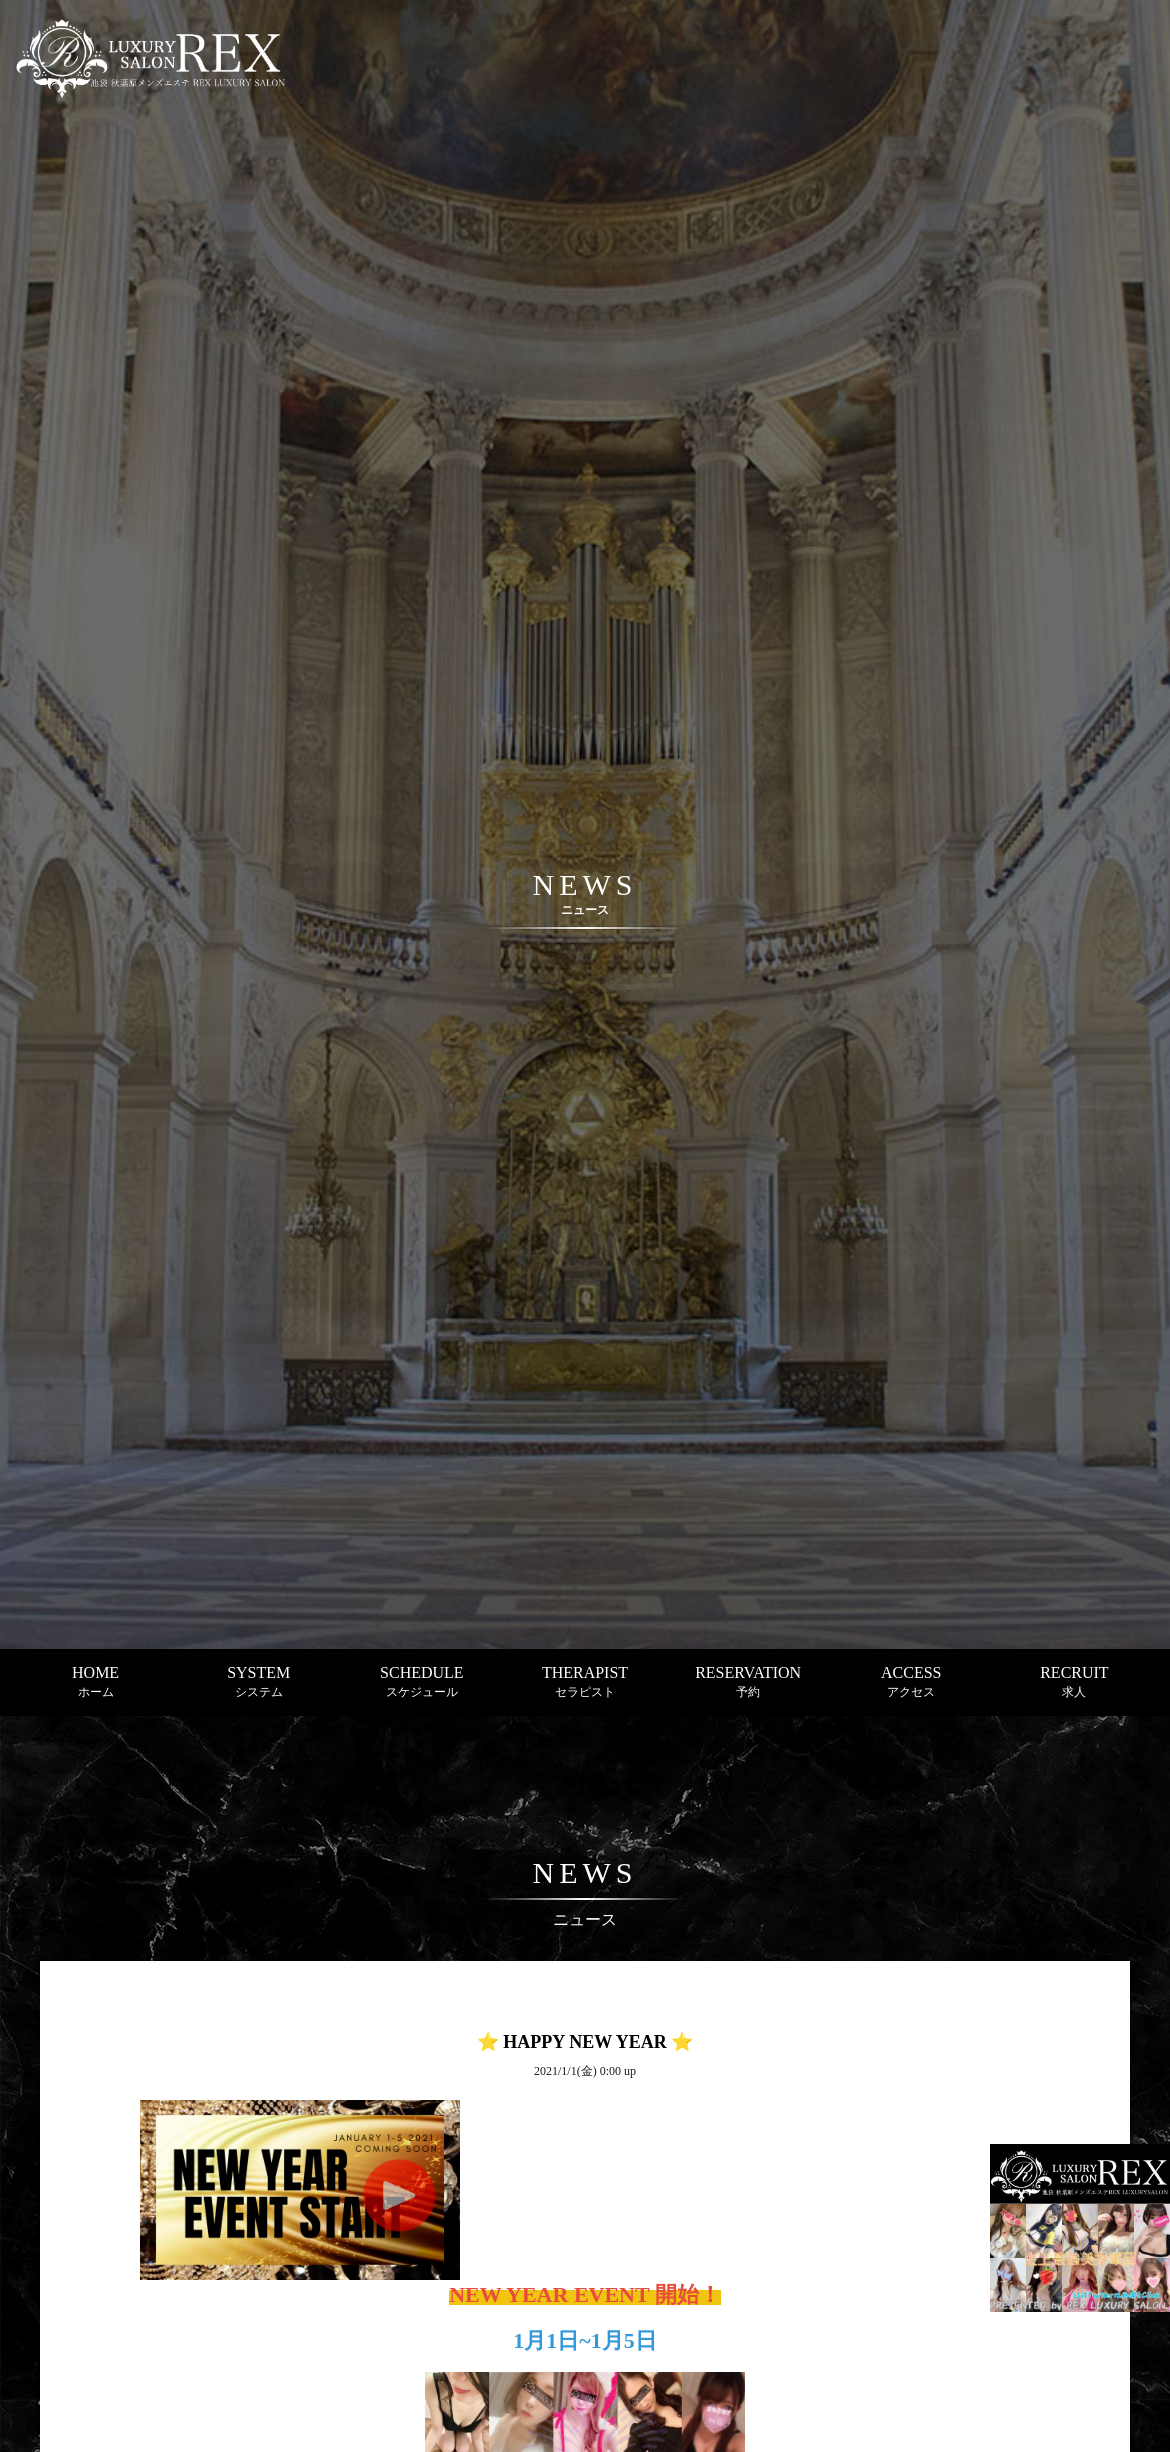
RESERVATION (748, 1681)
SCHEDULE (422, 1681)
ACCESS (911, 1681)
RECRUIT (1074, 1681)
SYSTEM (258, 1681)
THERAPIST (585, 1681)
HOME (95, 1681)
